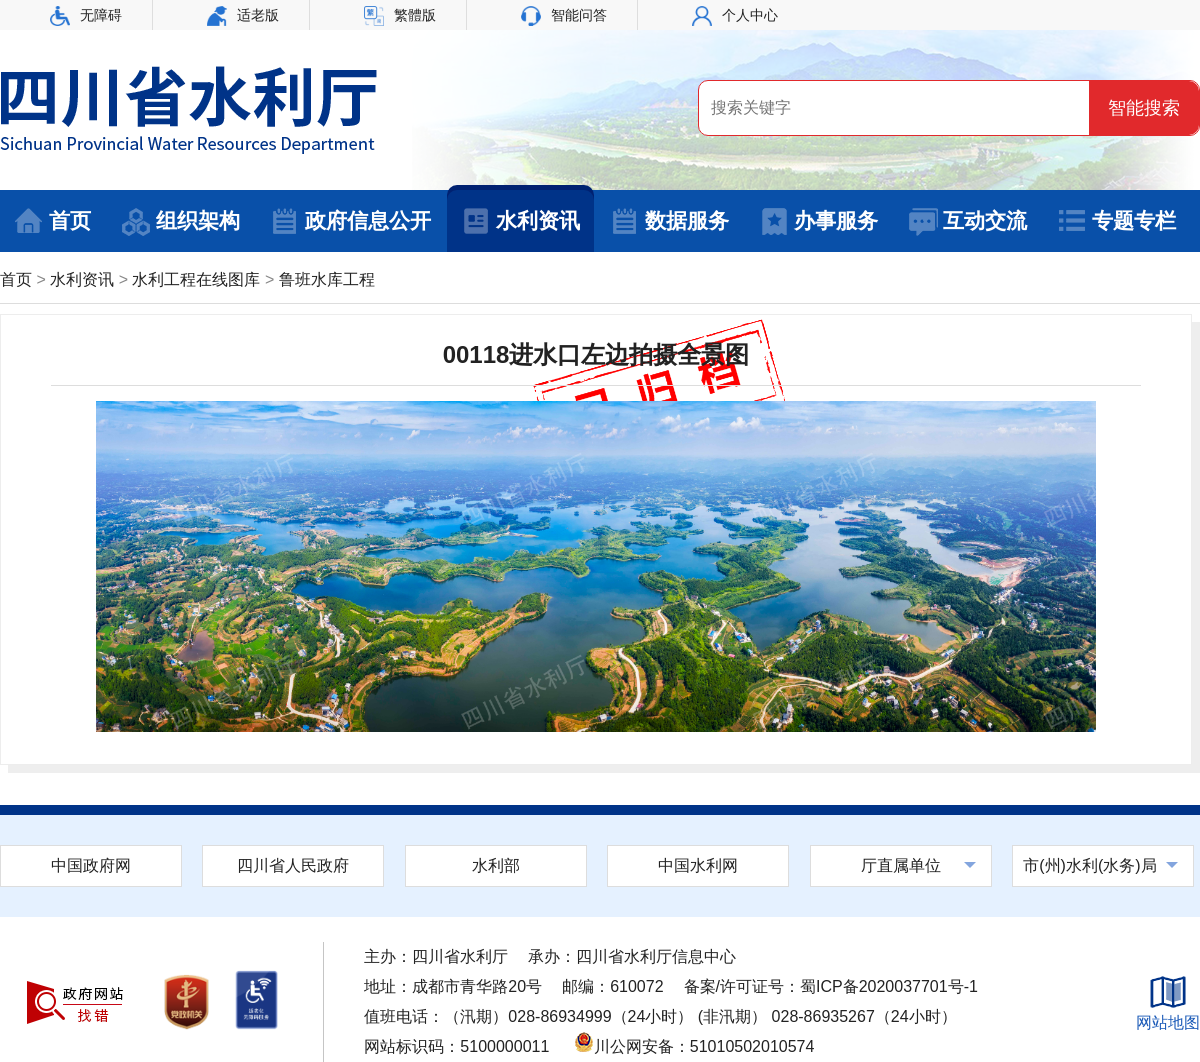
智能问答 (564, 15)
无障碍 (86, 15)
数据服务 (669, 222)
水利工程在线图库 (196, 279)
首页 (52, 222)
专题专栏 (1116, 222)
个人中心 (735, 15)
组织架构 (180, 222)
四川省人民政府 (293, 865)
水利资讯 (520, 222)
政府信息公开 (350, 222)
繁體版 (400, 15)
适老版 (243, 15)
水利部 (496, 865)
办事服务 (818, 222)
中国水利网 (698, 865)
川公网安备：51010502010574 (694, 1046)
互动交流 (967, 222)
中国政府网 (91, 865)
